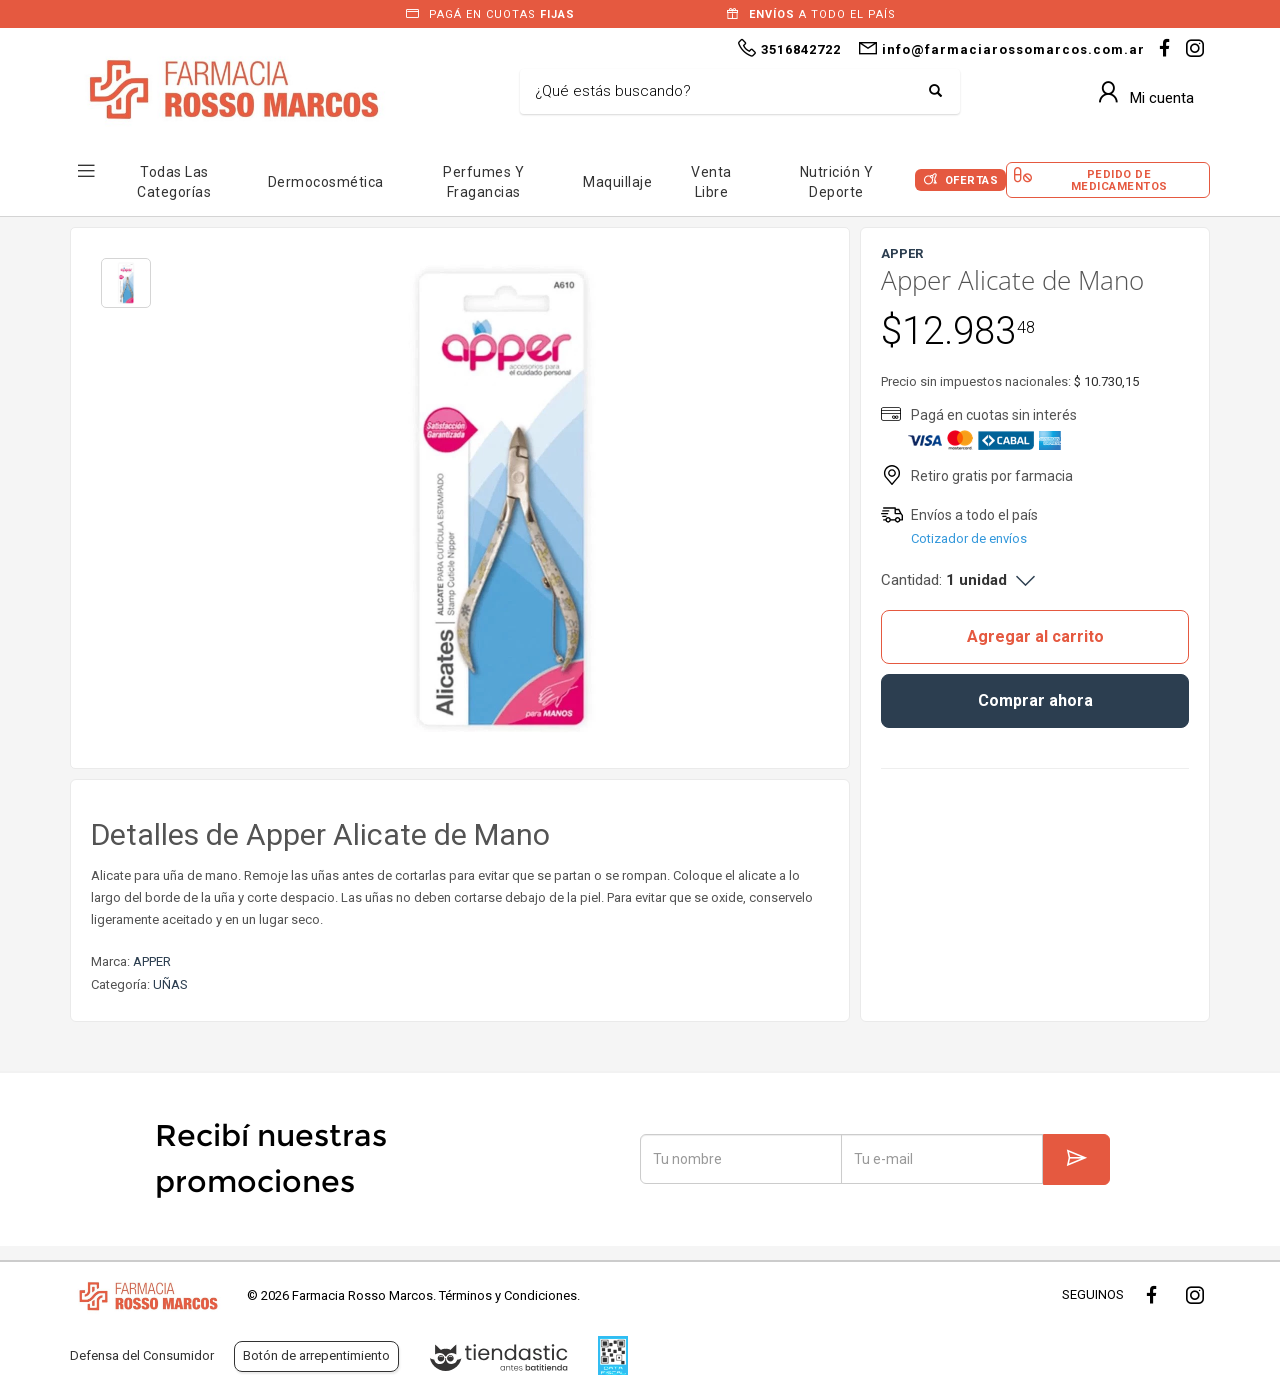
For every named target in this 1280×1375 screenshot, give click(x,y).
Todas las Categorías (174, 182)
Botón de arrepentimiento (316, 1355)
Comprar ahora (1035, 700)
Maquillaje (617, 182)
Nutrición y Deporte (837, 182)
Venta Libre (711, 182)
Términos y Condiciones (508, 1295)
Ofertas (972, 180)
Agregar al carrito (1035, 636)
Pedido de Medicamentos (1119, 180)
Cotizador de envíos (969, 538)
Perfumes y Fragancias (483, 182)
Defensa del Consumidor (142, 1355)
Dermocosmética (326, 182)
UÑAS (170, 984)
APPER (152, 961)
